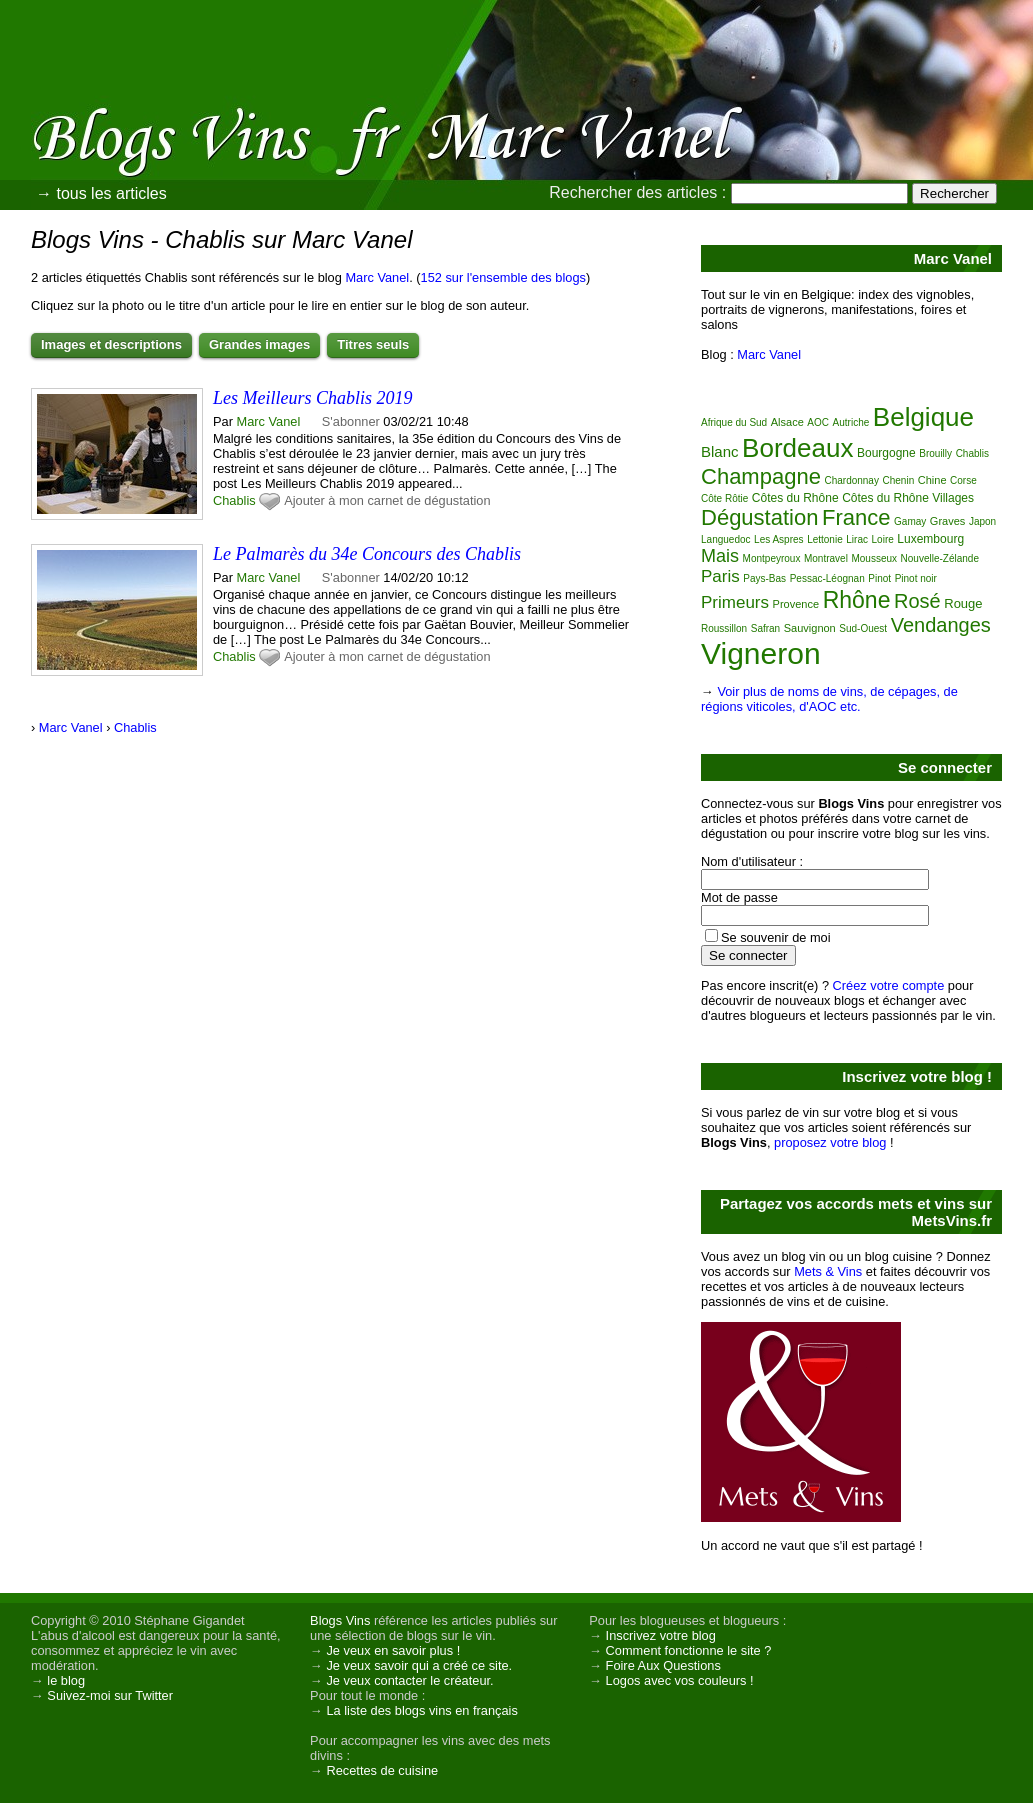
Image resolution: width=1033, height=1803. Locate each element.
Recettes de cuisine (382, 1770)
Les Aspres (778, 539)
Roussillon (724, 628)
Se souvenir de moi (776, 937)
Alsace (787, 422)
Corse (963, 480)
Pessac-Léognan (827, 578)
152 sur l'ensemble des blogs (503, 277)
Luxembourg (930, 539)
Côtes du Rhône (795, 498)
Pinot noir (916, 578)
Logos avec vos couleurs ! (680, 1680)
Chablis (234, 500)
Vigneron (761, 653)
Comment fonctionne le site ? (689, 1650)
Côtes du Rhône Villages (908, 498)
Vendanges (941, 625)
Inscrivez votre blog (661, 1635)
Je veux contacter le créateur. (409, 1680)
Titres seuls (373, 344)
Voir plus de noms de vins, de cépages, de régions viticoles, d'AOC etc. (829, 699)
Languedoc (726, 539)
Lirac (857, 539)
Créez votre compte (889, 985)
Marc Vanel (377, 277)
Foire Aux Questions (663, 1665)
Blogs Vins (340, 1620)
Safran (765, 628)
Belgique (923, 417)
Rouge (963, 603)
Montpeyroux (772, 558)
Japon (982, 521)
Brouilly (935, 453)
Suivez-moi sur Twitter (110, 1695)
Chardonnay (851, 480)
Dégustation (759, 517)
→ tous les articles (101, 193)
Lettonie (825, 539)
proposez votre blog (830, 1142)
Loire (883, 539)
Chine (932, 480)
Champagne (761, 476)
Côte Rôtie (724, 498)
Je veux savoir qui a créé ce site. (419, 1665)
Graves (947, 521)
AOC (818, 422)
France (856, 517)
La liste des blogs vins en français (421, 1710)
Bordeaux (797, 448)
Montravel (826, 558)
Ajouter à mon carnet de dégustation (387, 500)
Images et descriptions (111, 344)
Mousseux (874, 558)
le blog (66, 1680)
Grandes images (259, 344)
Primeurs (735, 602)
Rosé (917, 601)
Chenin (899, 480)
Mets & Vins (828, 1271)
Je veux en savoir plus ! (393, 1650)
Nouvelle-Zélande (940, 558)
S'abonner (351, 421)
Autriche (851, 422)
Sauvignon (810, 628)
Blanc (720, 451)
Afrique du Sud (734, 422)
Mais (720, 556)
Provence (796, 604)
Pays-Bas (764, 578)
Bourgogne (886, 453)
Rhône (857, 600)
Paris (720, 576)
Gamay (910, 521)
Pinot (879, 578)
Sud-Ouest (863, 628)
